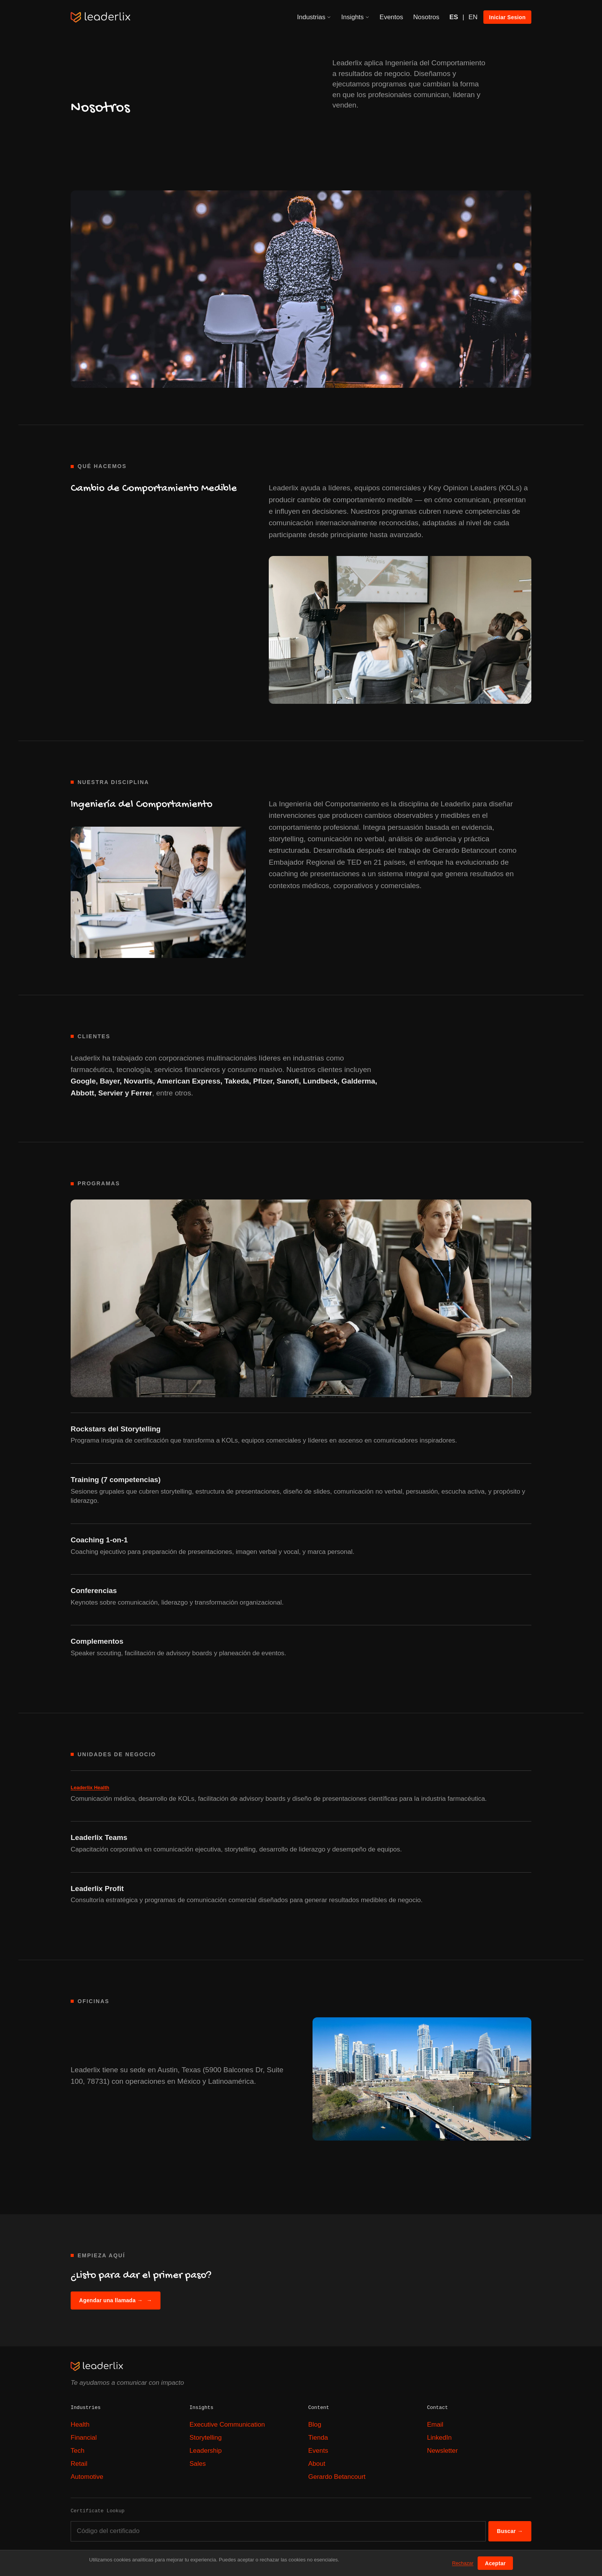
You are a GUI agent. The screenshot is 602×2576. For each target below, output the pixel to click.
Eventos (391, 17)
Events (318, 2450)
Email (435, 2424)
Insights (355, 17)
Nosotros (426, 17)
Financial (84, 2437)
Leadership (205, 2450)
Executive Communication (227, 2424)
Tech (77, 2450)
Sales (197, 2463)
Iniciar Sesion (507, 17)
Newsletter (442, 2450)
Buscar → (510, 2531)
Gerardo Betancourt (337, 2476)
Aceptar (495, 2563)
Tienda (318, 2437)
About (316, 2463)
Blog (314, 2424)
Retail (79, 2463)
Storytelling (205, 2437)
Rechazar (462, 2563)
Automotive (87, 2476)
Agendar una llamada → (115, 2300)
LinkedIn (439, 2437)
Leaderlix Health (90, 1787)
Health (80, 2424)
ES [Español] (454, 17)
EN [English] (473, 17)
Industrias (314, 17)
